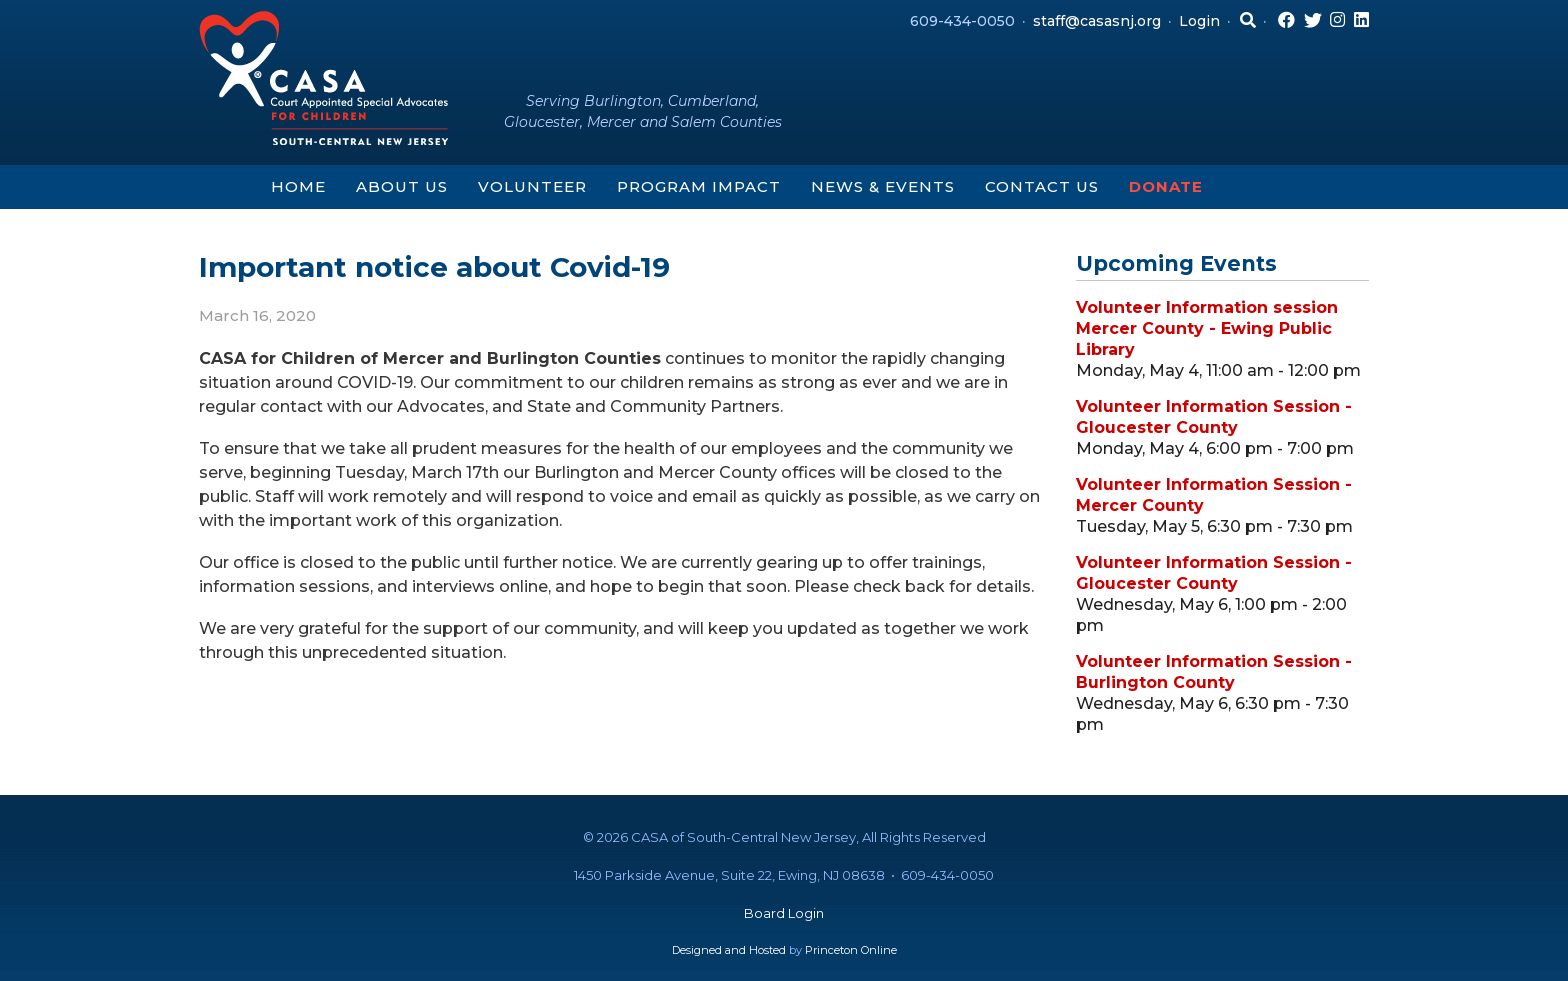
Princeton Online (851, 950)
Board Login (784, 913)
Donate (1166, 186)
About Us (402, 186)
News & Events (883, 186)
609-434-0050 (962, 21)
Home (298, 186)
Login (1199, 21)
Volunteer (532, 186)
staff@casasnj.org (1097, 21)
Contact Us (1042, 186)
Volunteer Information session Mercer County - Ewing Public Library (1207, 328)
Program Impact (699, 186)
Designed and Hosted (729, 950)
